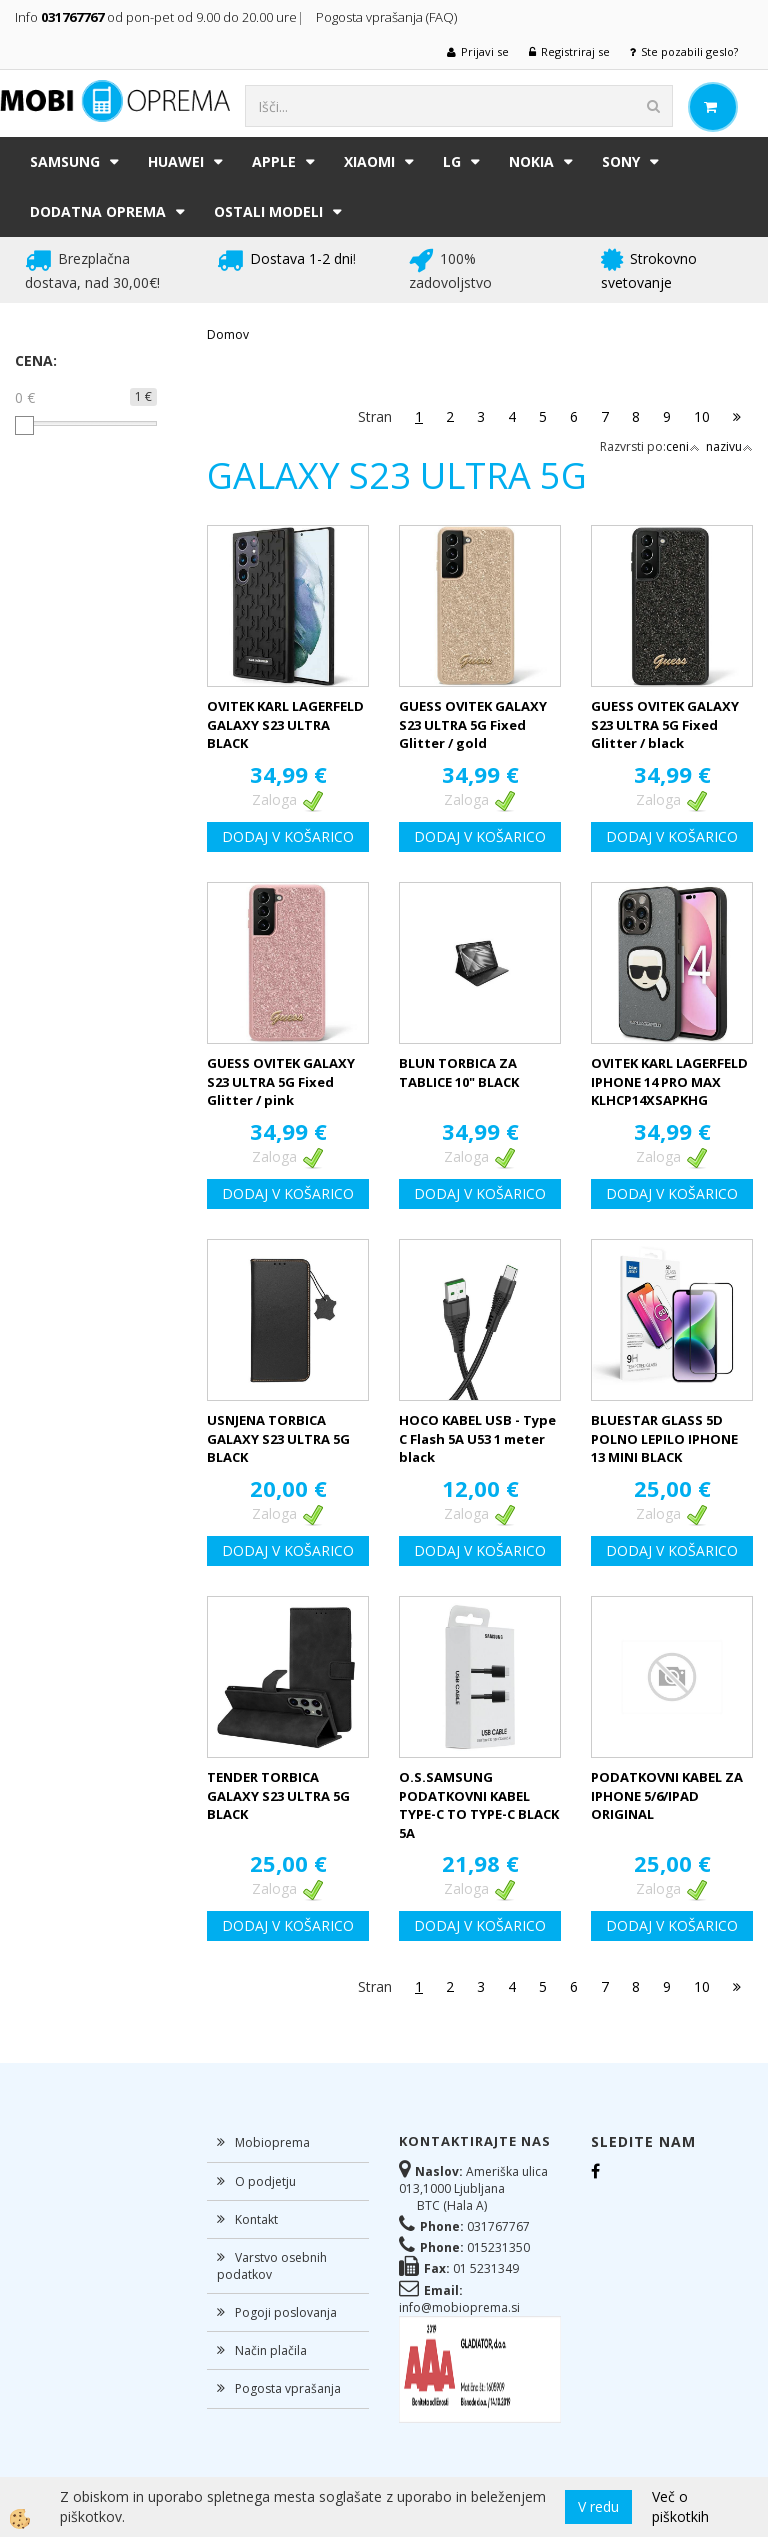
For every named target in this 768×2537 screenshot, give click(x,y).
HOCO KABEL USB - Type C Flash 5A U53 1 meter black (477, 1438)
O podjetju (265, 2181)
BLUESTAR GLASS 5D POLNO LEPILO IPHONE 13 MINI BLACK (664, 1438)
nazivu (729, 446)
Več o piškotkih (680, 2506)
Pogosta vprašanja (288, 2388)
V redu (598, 2506)
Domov (228, 334)
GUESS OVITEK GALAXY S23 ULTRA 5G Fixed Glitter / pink (281, 1081)
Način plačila (271, 2350)
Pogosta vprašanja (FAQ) (388, 17)
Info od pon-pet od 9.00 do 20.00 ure (156, 17)
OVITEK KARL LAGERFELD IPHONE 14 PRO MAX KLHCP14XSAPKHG (669, 1081)
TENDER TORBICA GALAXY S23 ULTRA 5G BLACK (278, 1795)
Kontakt (256, 2219)
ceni (683, 446)
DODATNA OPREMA (98, 211)
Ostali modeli (268, 211)
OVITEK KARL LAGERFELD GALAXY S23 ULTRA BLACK (285, 724)
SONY (621, 161)
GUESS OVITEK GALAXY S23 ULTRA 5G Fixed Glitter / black (665, 724)
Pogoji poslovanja (286, 2312)
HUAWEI (176, 161)
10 (702, 416)
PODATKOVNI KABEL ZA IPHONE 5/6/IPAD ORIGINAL (667, 1795)
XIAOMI (369, 161)
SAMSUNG (65, 161)
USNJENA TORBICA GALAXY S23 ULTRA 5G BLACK (278, 1438)
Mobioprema (272, 2142)
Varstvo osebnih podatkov (272, 2266)
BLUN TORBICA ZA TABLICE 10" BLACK (459, 1072)
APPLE (274, 161)
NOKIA (531, 161)
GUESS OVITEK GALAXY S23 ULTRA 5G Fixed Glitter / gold (473, 724)
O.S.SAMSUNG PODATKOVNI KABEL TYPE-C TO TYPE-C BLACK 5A (479, 1805)
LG (452, 161)
